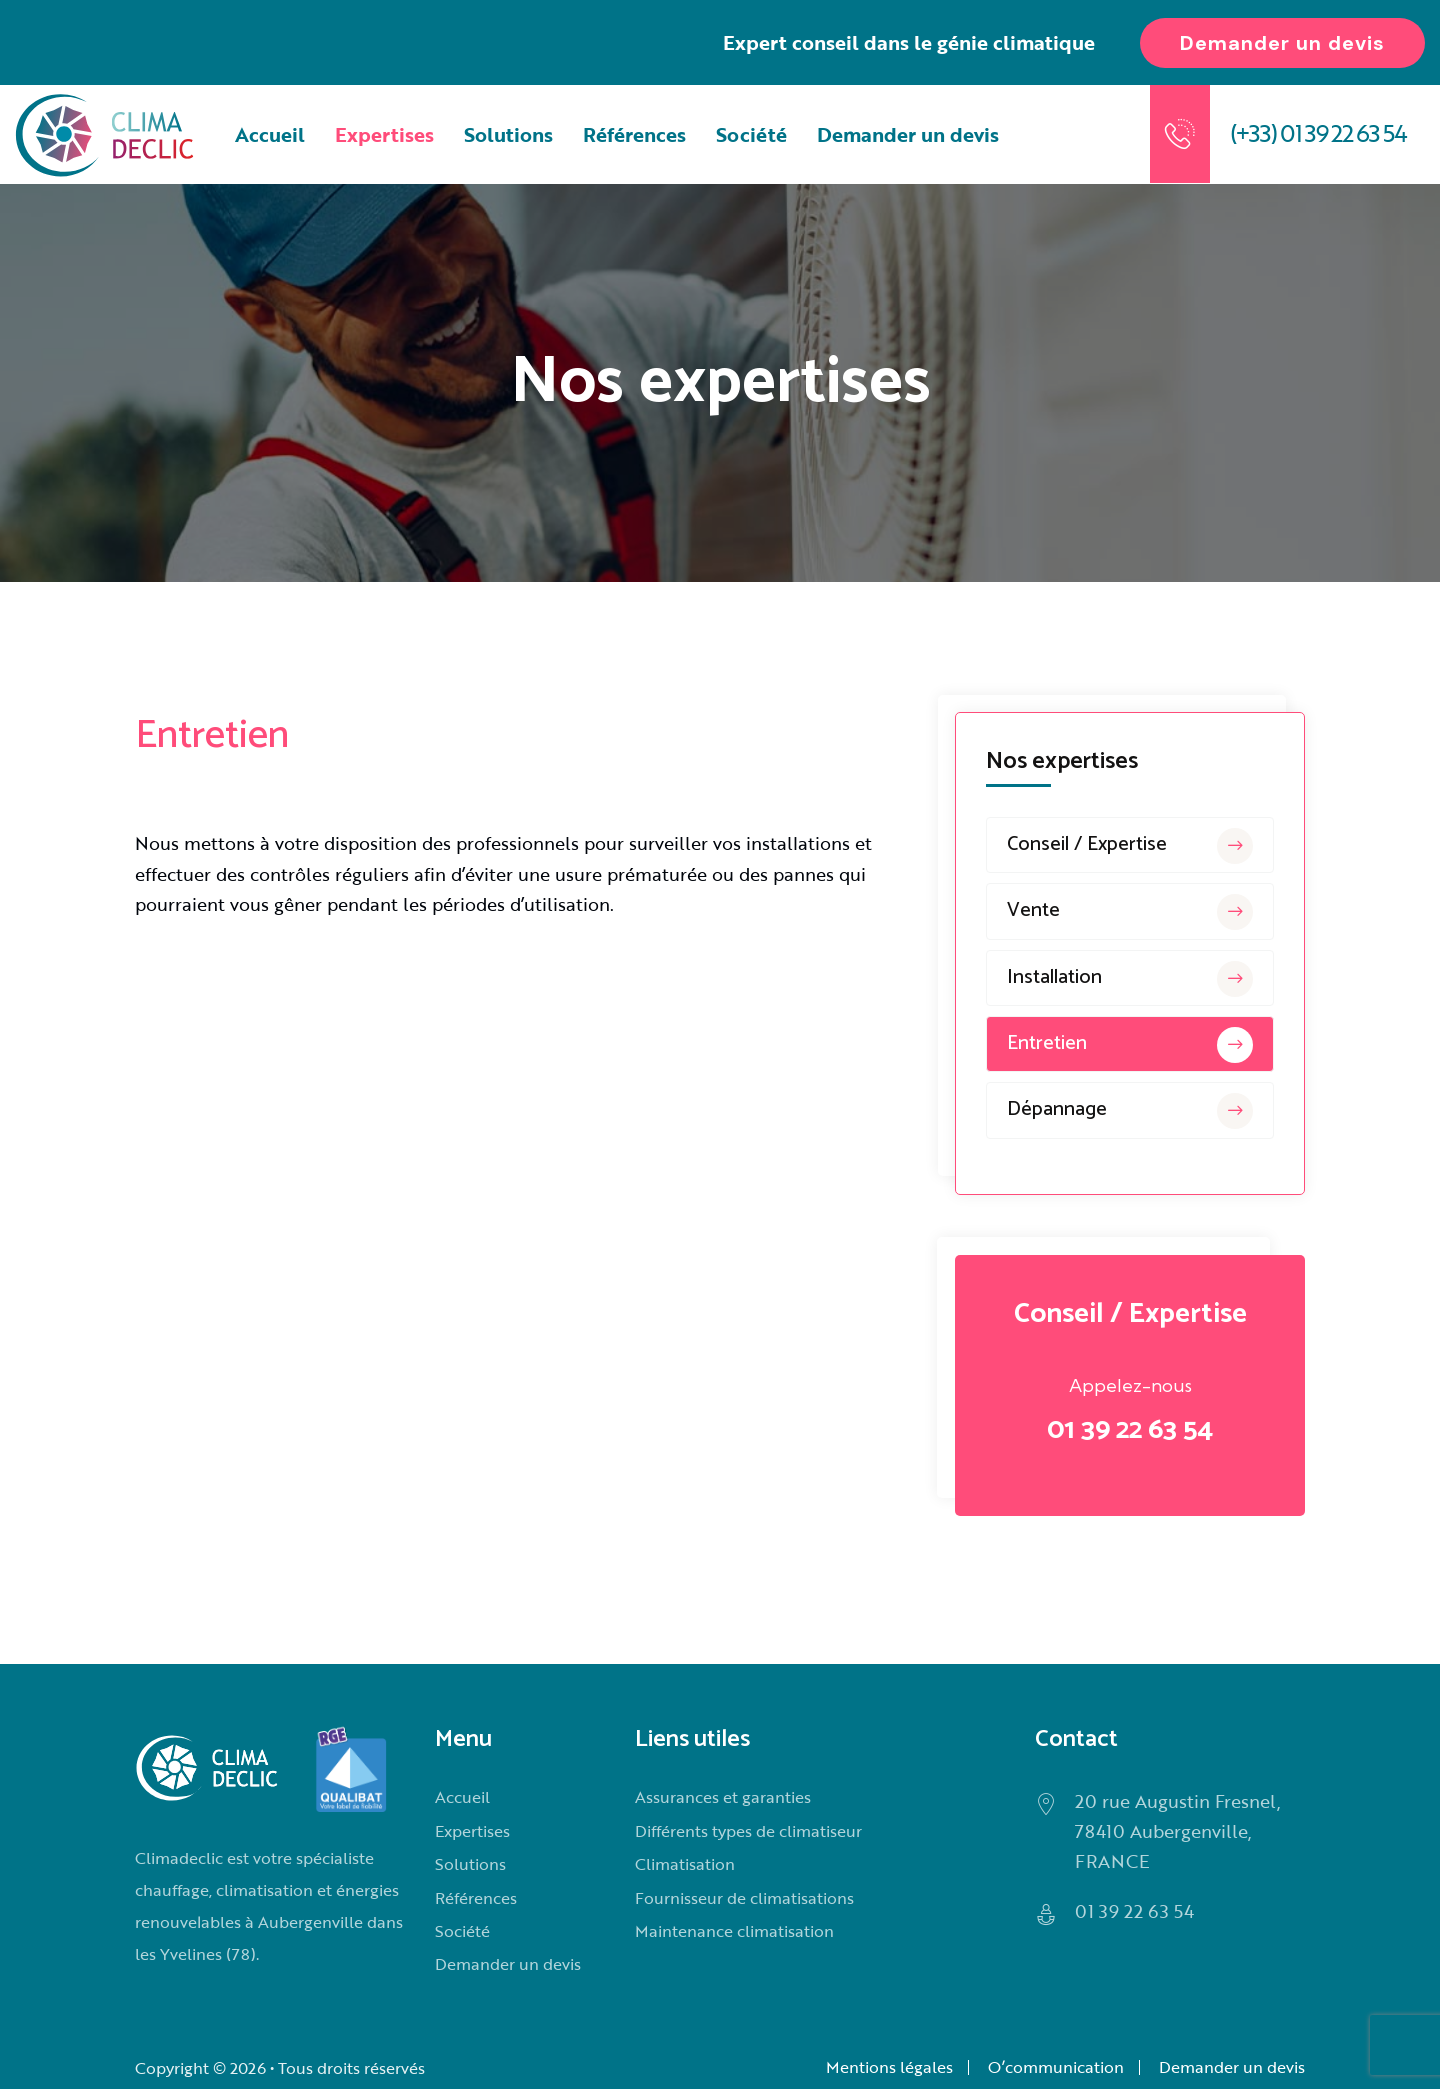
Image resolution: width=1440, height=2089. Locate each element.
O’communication (1056, 2067)
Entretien (1130, 1045)
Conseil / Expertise (1130, 846)
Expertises (384, 134)
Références (634, 134)
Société (751, 134)
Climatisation (685, 1864)
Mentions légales (889, 2067)
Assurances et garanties (723, 1797)
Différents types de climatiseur (748, 1831)
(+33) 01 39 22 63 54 (1317, 132)
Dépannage (1130, 1111)
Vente (1130, 912)
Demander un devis (908, 134)
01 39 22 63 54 (1130, 1430)
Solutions (508, 134)
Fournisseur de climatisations (744, 1898)
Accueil (270, 134)
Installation (1130, 979)
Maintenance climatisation (734, 1931)
